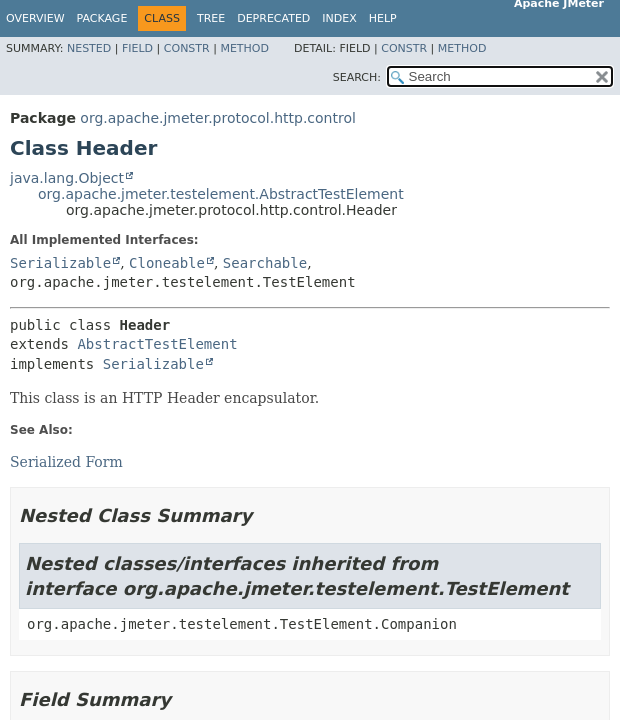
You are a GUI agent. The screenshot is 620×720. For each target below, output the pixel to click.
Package (102, 18)
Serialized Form (66, 462)
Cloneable (167, 263)
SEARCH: (357, 77)
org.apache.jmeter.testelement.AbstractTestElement (221, 194)
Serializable (60, 263)
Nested (89, 48)
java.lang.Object (67, 178)
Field (137, 48)
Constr (187, 48)
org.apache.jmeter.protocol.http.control (218, 118)
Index (339, 18)
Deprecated (273, 18)
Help (383, 18)
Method (244, 48)
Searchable (265, 263)
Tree (211, 18)
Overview (35, 18)
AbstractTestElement (157, 344)
